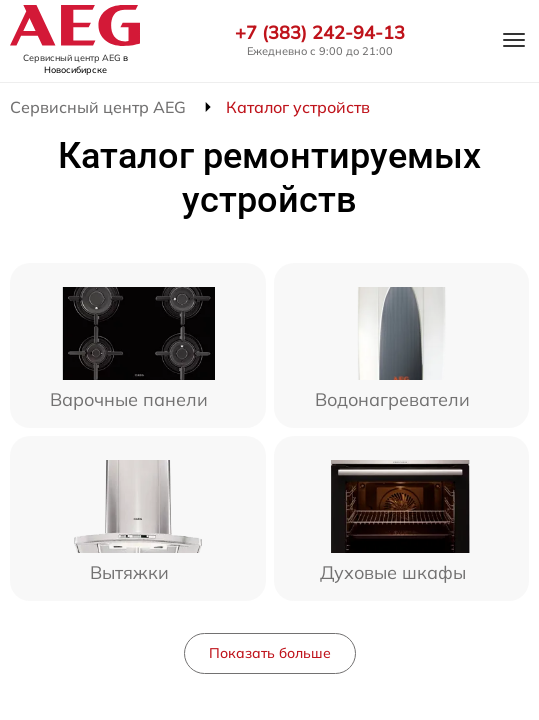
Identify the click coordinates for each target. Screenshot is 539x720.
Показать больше (270, 653)
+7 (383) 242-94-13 (320, 33)
